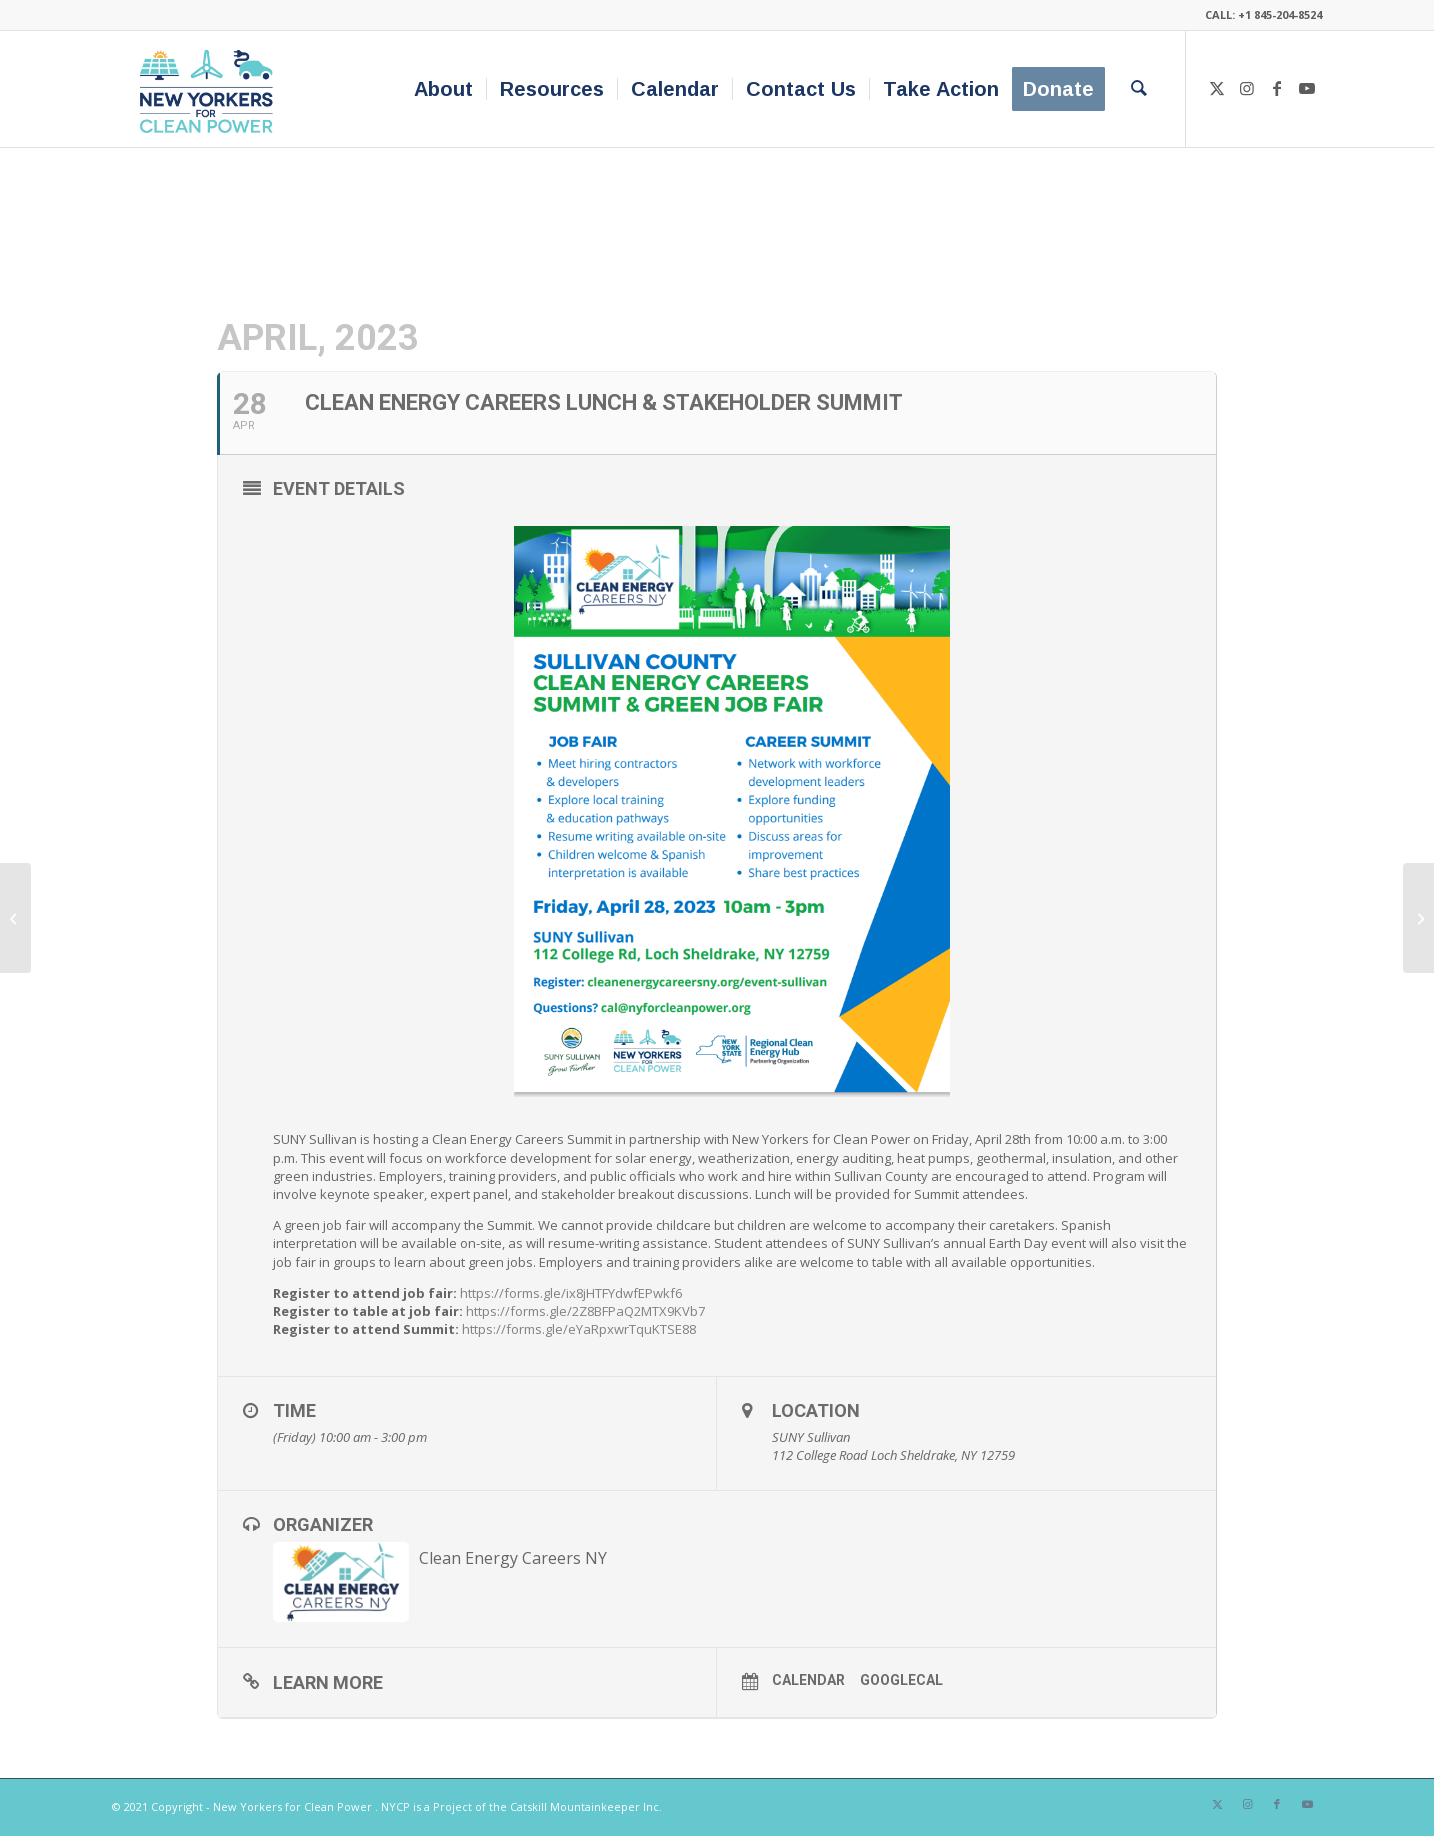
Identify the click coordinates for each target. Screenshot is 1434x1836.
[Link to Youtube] (1307, 88)
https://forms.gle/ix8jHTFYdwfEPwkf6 (569, 1293)
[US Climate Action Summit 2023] (1418, 918)
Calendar (808, 1680)
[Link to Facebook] (1277, 88)
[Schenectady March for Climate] (15, 918)
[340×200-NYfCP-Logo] (210, 89)
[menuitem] (443, 89)
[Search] (1139, 89)
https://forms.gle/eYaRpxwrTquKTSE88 (579, 1329)
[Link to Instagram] (1247, 88)
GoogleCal (901, 1680)
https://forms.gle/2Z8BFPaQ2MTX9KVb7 (584, 1311)
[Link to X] (1217, 88)
